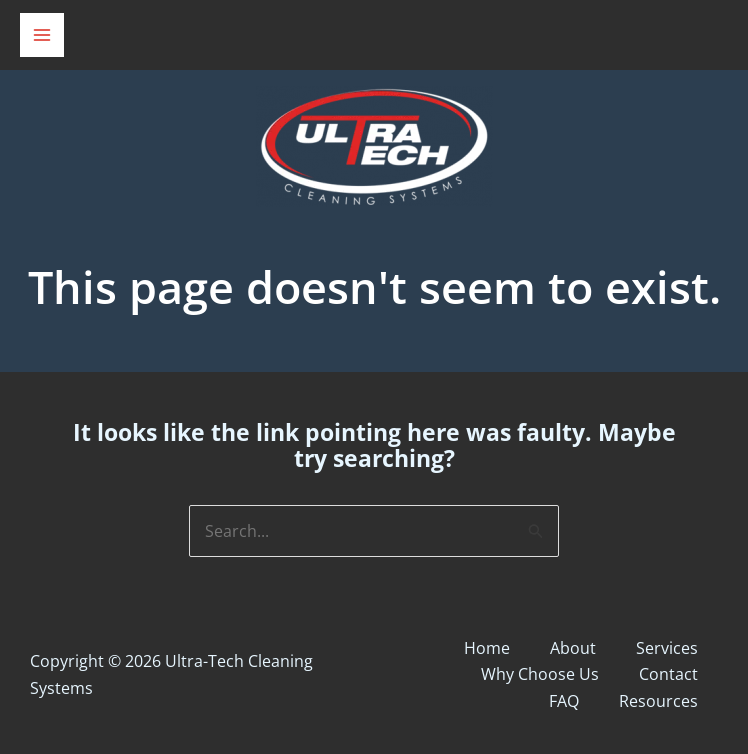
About (573, 648)
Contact (668, 674)
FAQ (564, 701)
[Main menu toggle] (42, 35)
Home (487, 648)
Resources (658, 701)
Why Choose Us (540, 674)
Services (667, 648)
